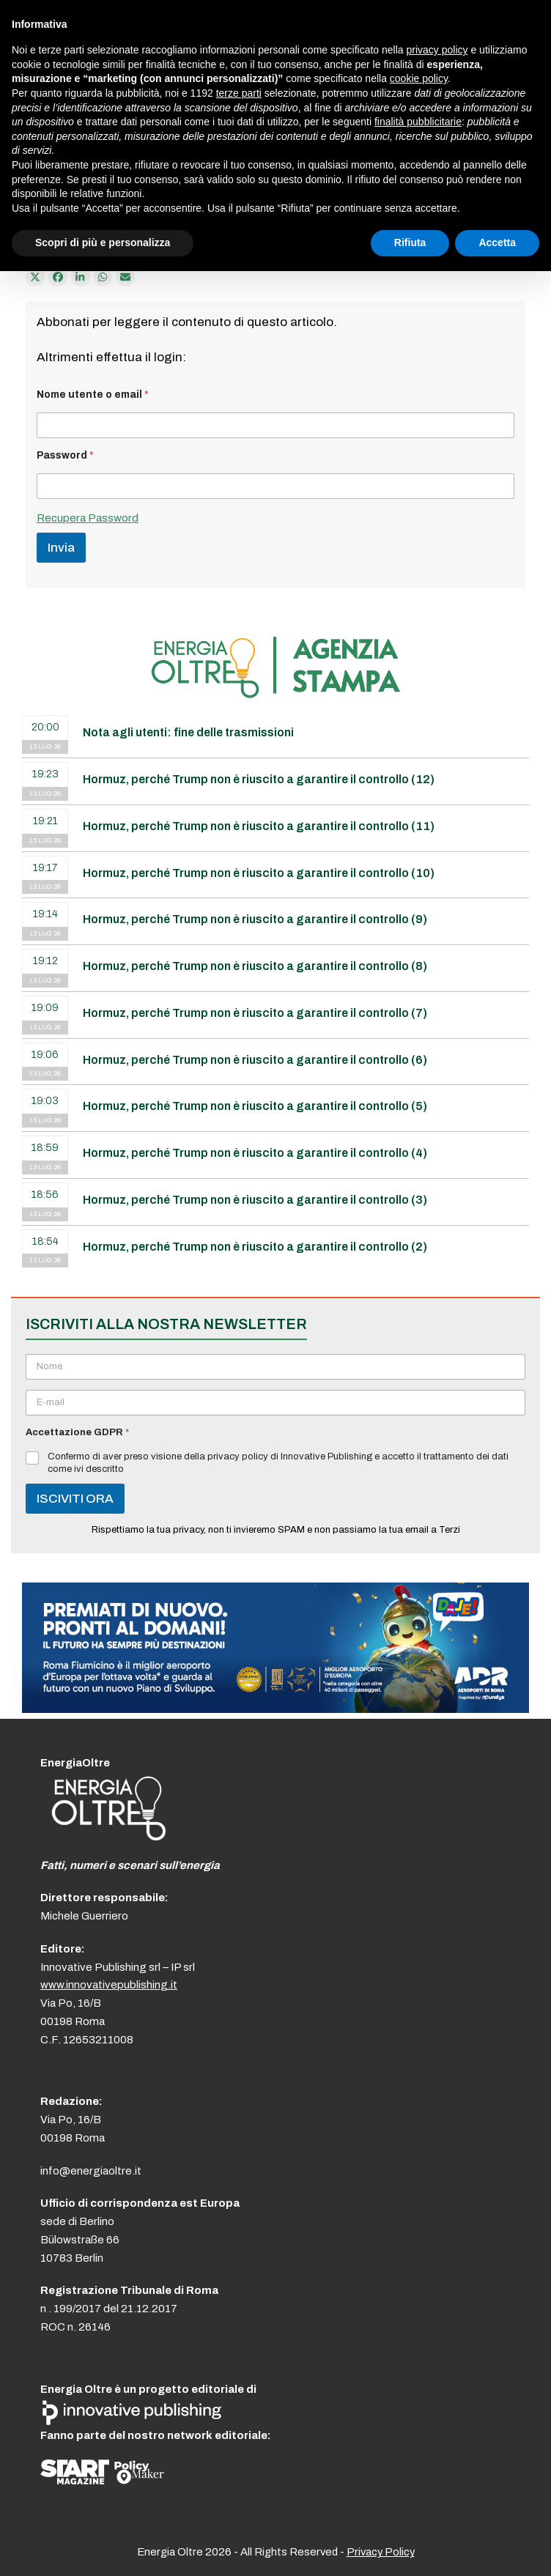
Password (65, 455)
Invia (61, 548)
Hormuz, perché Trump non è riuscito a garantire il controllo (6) (255, 1060)
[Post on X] (35, 276)
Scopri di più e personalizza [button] (102, 242)
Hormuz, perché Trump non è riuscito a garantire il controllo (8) (255, 966)
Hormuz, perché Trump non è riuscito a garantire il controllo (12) (258, 779)
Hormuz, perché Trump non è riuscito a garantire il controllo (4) (255, 1153)
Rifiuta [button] (410, 242)
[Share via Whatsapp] (103, 276)
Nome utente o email (93, 394)
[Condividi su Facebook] (57, 276)
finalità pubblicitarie (418, 121)
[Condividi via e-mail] (125, 276)
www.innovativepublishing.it (108, 1985)
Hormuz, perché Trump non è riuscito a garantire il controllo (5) (255, 1106)
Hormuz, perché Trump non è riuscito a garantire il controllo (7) (255, 1013)
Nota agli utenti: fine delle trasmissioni (188, 732)
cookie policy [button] (419, 78)
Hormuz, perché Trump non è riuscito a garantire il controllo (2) (255, 1246)
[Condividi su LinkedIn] (80, 276)
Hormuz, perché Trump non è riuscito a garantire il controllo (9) (255, 919)
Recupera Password (87, 518)
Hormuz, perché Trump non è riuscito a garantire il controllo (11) (258, 826)
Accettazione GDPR (77, 1432)
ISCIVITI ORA (75, 1499)
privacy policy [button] (437, 50)
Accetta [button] (497, 242)
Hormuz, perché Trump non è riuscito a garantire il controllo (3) (255, 1199)
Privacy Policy (381, 2552)
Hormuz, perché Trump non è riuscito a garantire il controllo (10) (258, 873)
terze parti (239, 93)
